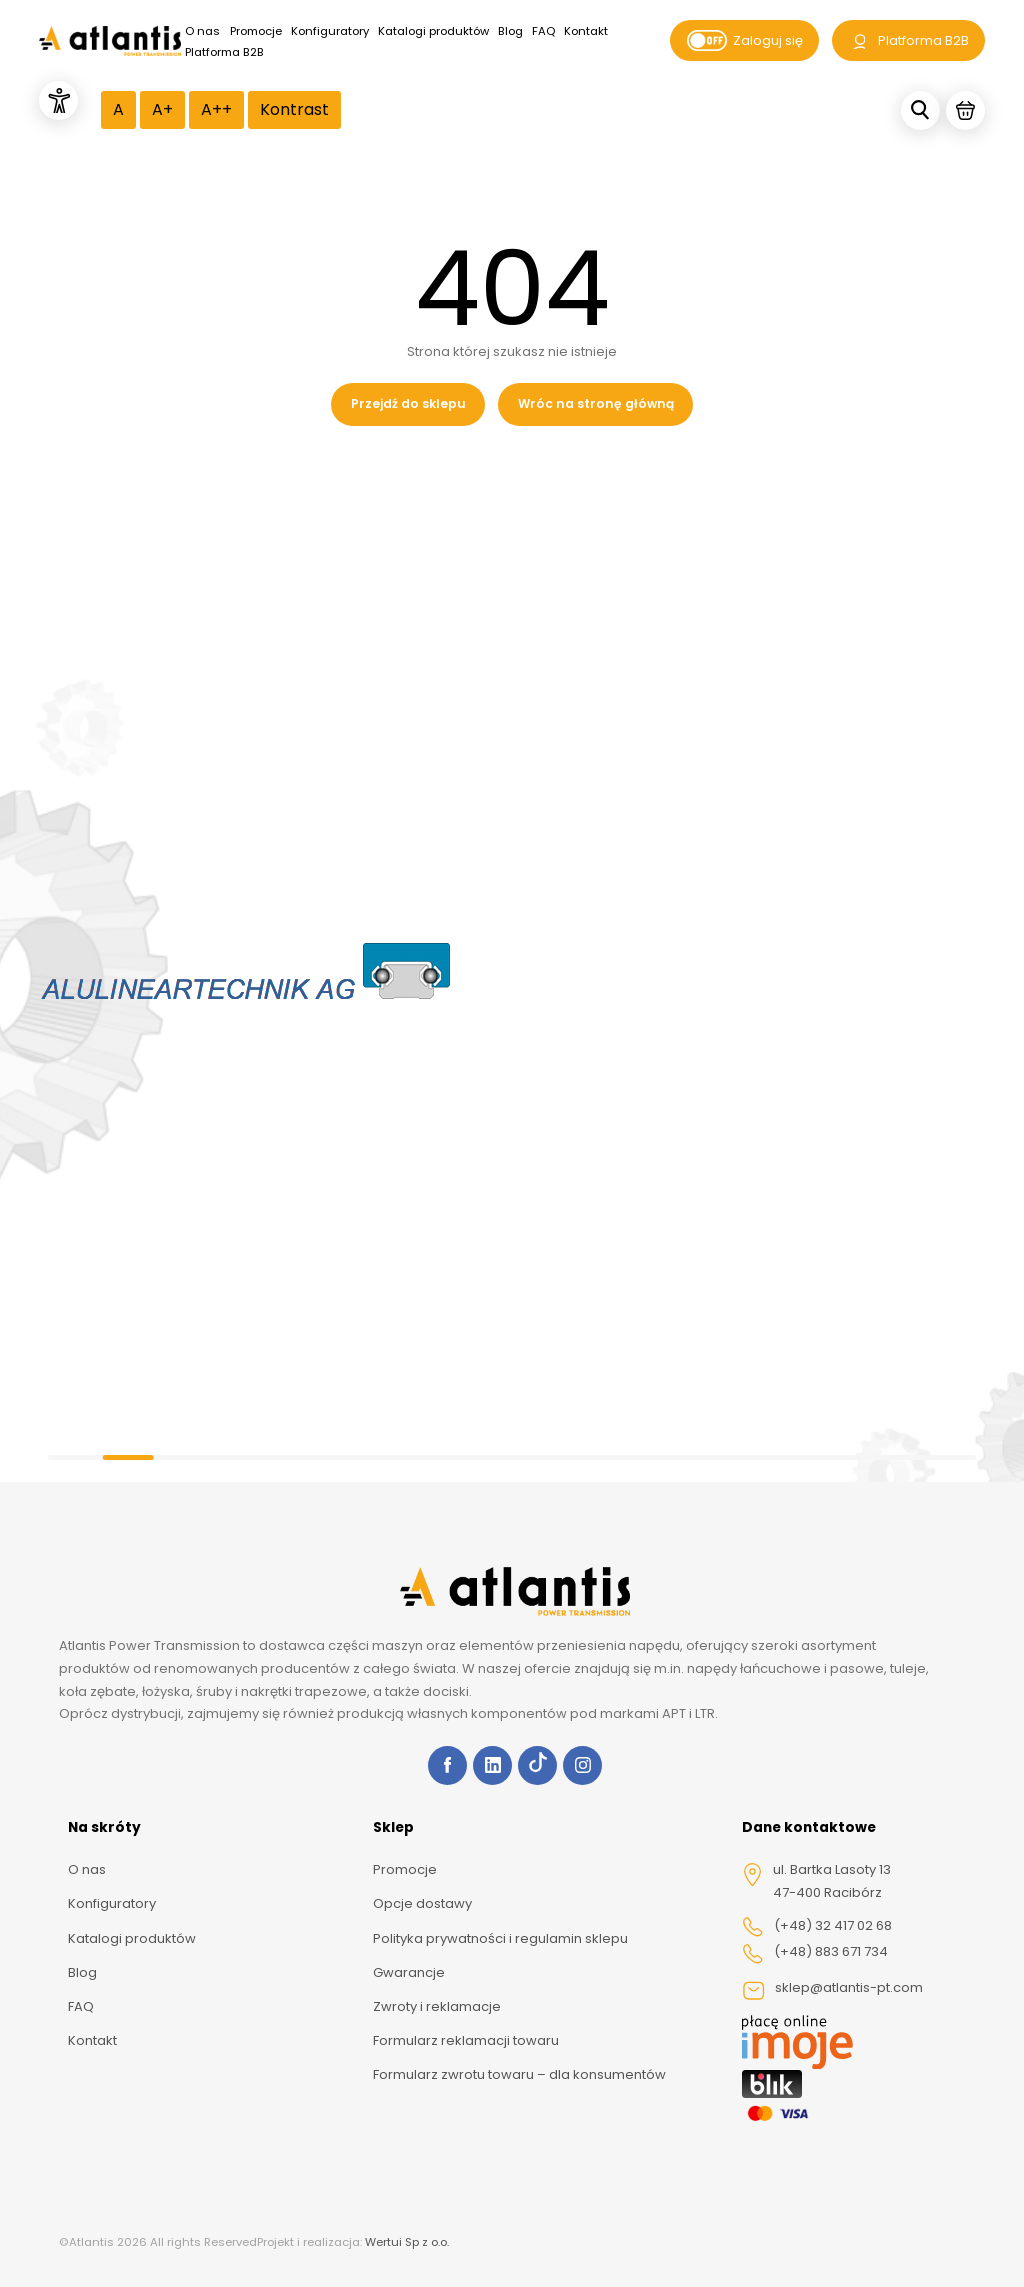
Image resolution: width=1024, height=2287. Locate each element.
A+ (162, 109)
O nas (202, 31)
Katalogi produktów (433, 31)
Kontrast (294, 109)
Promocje (256, 31)
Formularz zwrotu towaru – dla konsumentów (519, 2074)
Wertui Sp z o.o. (407, 2242)
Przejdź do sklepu (408, 403)
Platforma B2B (224, 52)
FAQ (543, 31)
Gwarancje (409, 1972)
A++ (216, 109)
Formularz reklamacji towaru (466, 2040)
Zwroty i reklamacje (437, 2006)
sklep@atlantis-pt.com (832, 1990)
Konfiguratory (330, 31)
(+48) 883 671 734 (814, 1953)
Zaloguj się (745, 41)
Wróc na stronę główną (596, 403)
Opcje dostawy (422, 1903)
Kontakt (586, 31)
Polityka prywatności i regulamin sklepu (500, 1938)
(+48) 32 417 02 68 (816, 1927)
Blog (510, 31)
